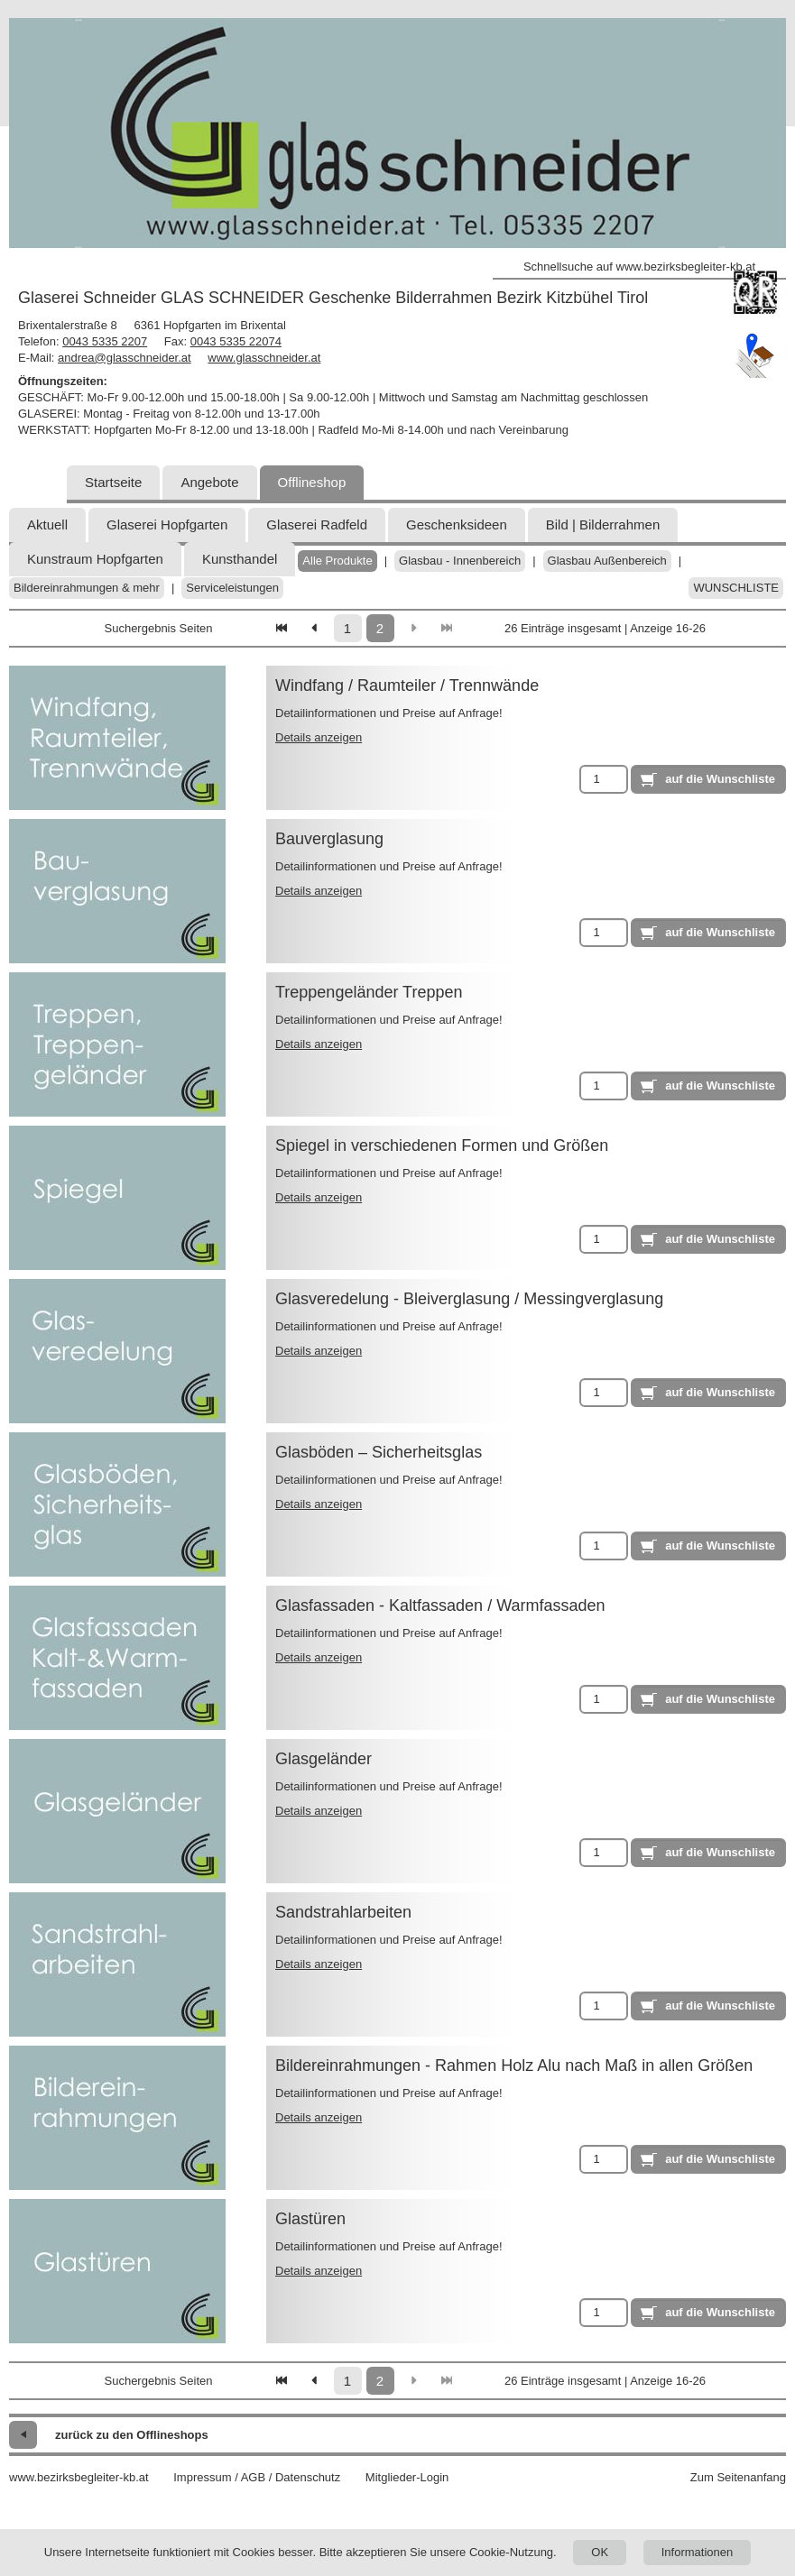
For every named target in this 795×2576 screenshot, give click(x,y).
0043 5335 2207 (104, 341)
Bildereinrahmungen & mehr (87, 587)
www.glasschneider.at (264, 357)
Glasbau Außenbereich (607, 560)
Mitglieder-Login (407, 2477)
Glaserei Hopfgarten (166, 524)
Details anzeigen (318, 737)
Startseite (113, 482)
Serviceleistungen (232, 587)
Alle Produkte (337, 560)
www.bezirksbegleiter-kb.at (79, 2477)
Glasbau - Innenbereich (460, 560)
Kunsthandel (239, 558)
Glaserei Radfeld (316, 524)
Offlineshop (312, 482)
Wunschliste (736, 587)
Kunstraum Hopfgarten (95, 558)
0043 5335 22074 (236, 341)
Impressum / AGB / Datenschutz (256, 2477)
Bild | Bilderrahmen (603, 524)
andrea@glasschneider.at (124, 357)
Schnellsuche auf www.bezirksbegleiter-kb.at (639, 266)
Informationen (697, 2552)
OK (599, 2552)
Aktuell (47, 524)
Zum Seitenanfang (738, 2477)
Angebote (209, 482)
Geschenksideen (456, 524)
